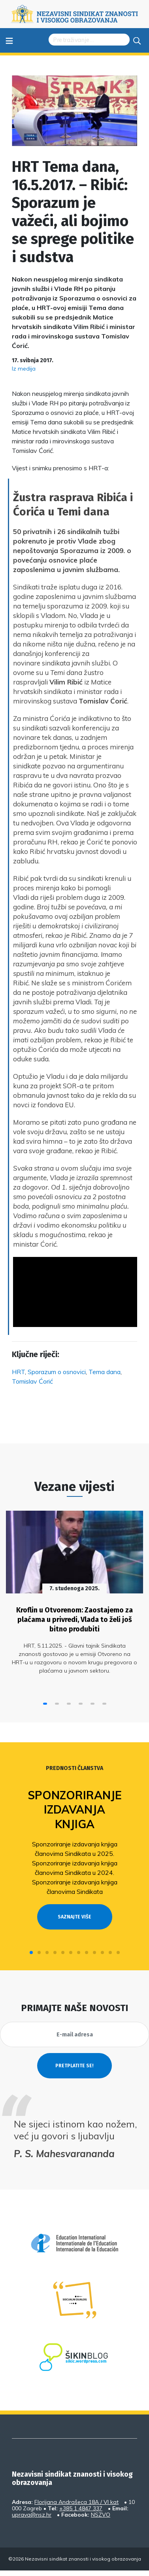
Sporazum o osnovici (57, 1372)
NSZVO (100, 2514)
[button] (45, 1704)
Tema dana (105, 1372)
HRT (18, 1372)
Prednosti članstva (74, 1768)
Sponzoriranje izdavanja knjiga (75, 1809)
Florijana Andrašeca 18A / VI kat (76, 2502)
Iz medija (24, 368)
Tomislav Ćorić (32, 1381)
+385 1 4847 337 (80, 2508)
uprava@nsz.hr (31, 2514)
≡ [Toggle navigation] (9, 40)
